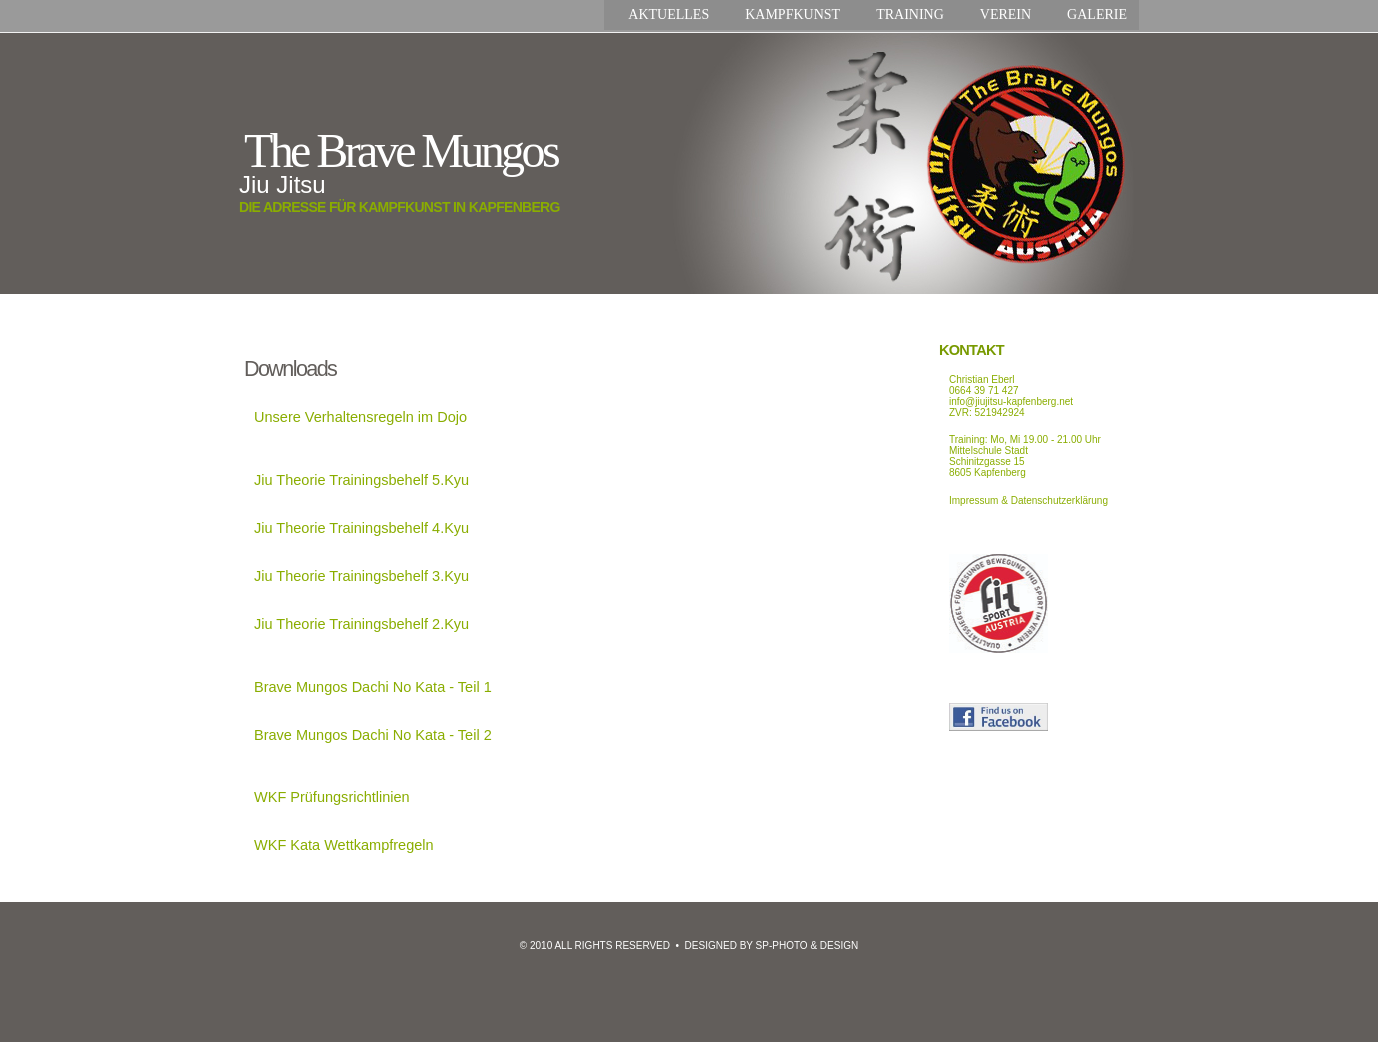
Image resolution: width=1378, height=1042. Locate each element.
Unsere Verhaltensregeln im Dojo (360, 417)
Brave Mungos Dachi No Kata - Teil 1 (373, 687)
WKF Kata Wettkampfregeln (344, 845)
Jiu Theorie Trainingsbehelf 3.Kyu (361, 576)
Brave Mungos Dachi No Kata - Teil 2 (373, 735)
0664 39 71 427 (984, 390)
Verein (1005, 14)
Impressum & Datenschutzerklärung (1028, 500)
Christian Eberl (982, 379)
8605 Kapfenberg (987, 472)
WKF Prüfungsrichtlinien (332, 797)
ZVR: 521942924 (987, 412)
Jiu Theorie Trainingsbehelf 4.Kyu (361, 528)
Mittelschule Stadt (988, 450)
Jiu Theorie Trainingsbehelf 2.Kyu (361, 624)
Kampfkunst (792, 14)
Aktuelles (668, 14)
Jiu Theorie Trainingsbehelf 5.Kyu (361, 480)
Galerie (1097, 14)
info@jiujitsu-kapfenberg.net (1011, 401)
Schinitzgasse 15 (987, 461)
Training (910, 14)
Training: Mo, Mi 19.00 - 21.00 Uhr (1025, 439)
